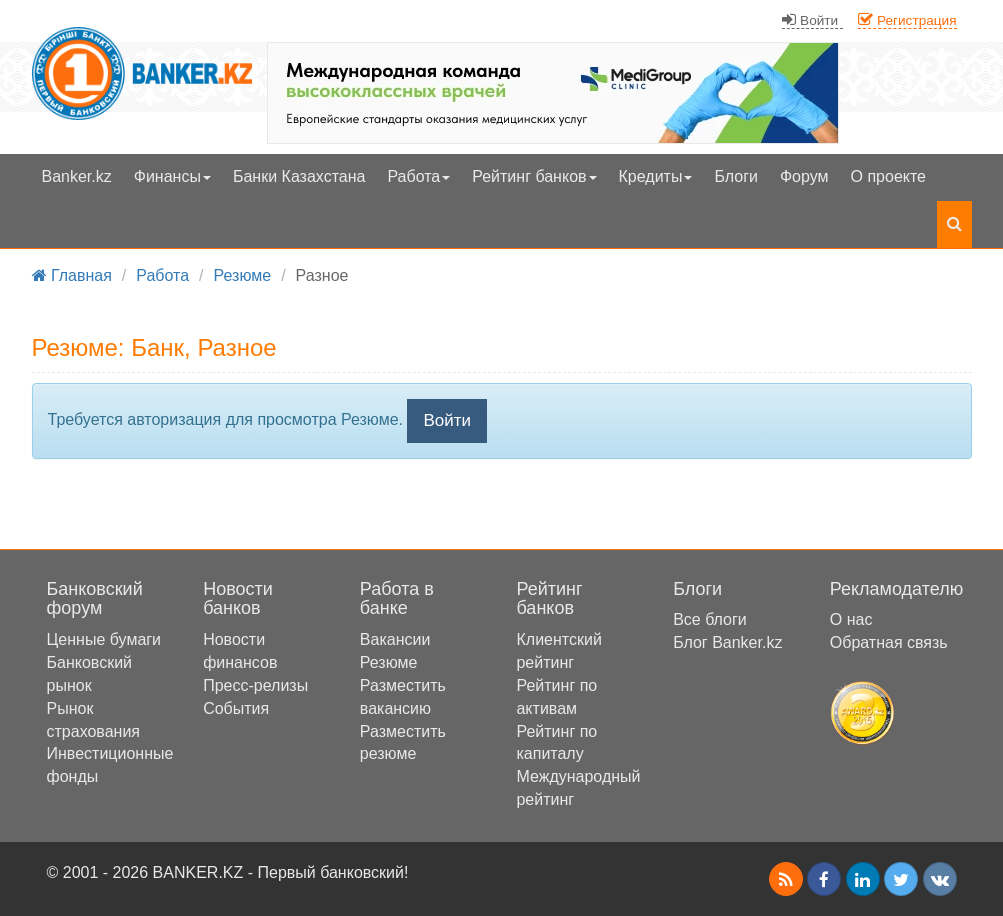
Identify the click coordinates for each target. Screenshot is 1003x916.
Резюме (389, 662)
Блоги (736, 176)
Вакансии (395, 639)
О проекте (888, 176)
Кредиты (656, 176)
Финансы (172, 176)
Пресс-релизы (255, 685)
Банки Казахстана (299, 176)
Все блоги (710, 619)
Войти (447, 420)
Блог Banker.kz (727, 642)
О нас (851, 619)
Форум (804, 176)
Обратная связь (889, 642)
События (236, 708)
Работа (418, 176)
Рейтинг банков (534, 176)
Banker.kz (77, 176)
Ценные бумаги (104, 639)
